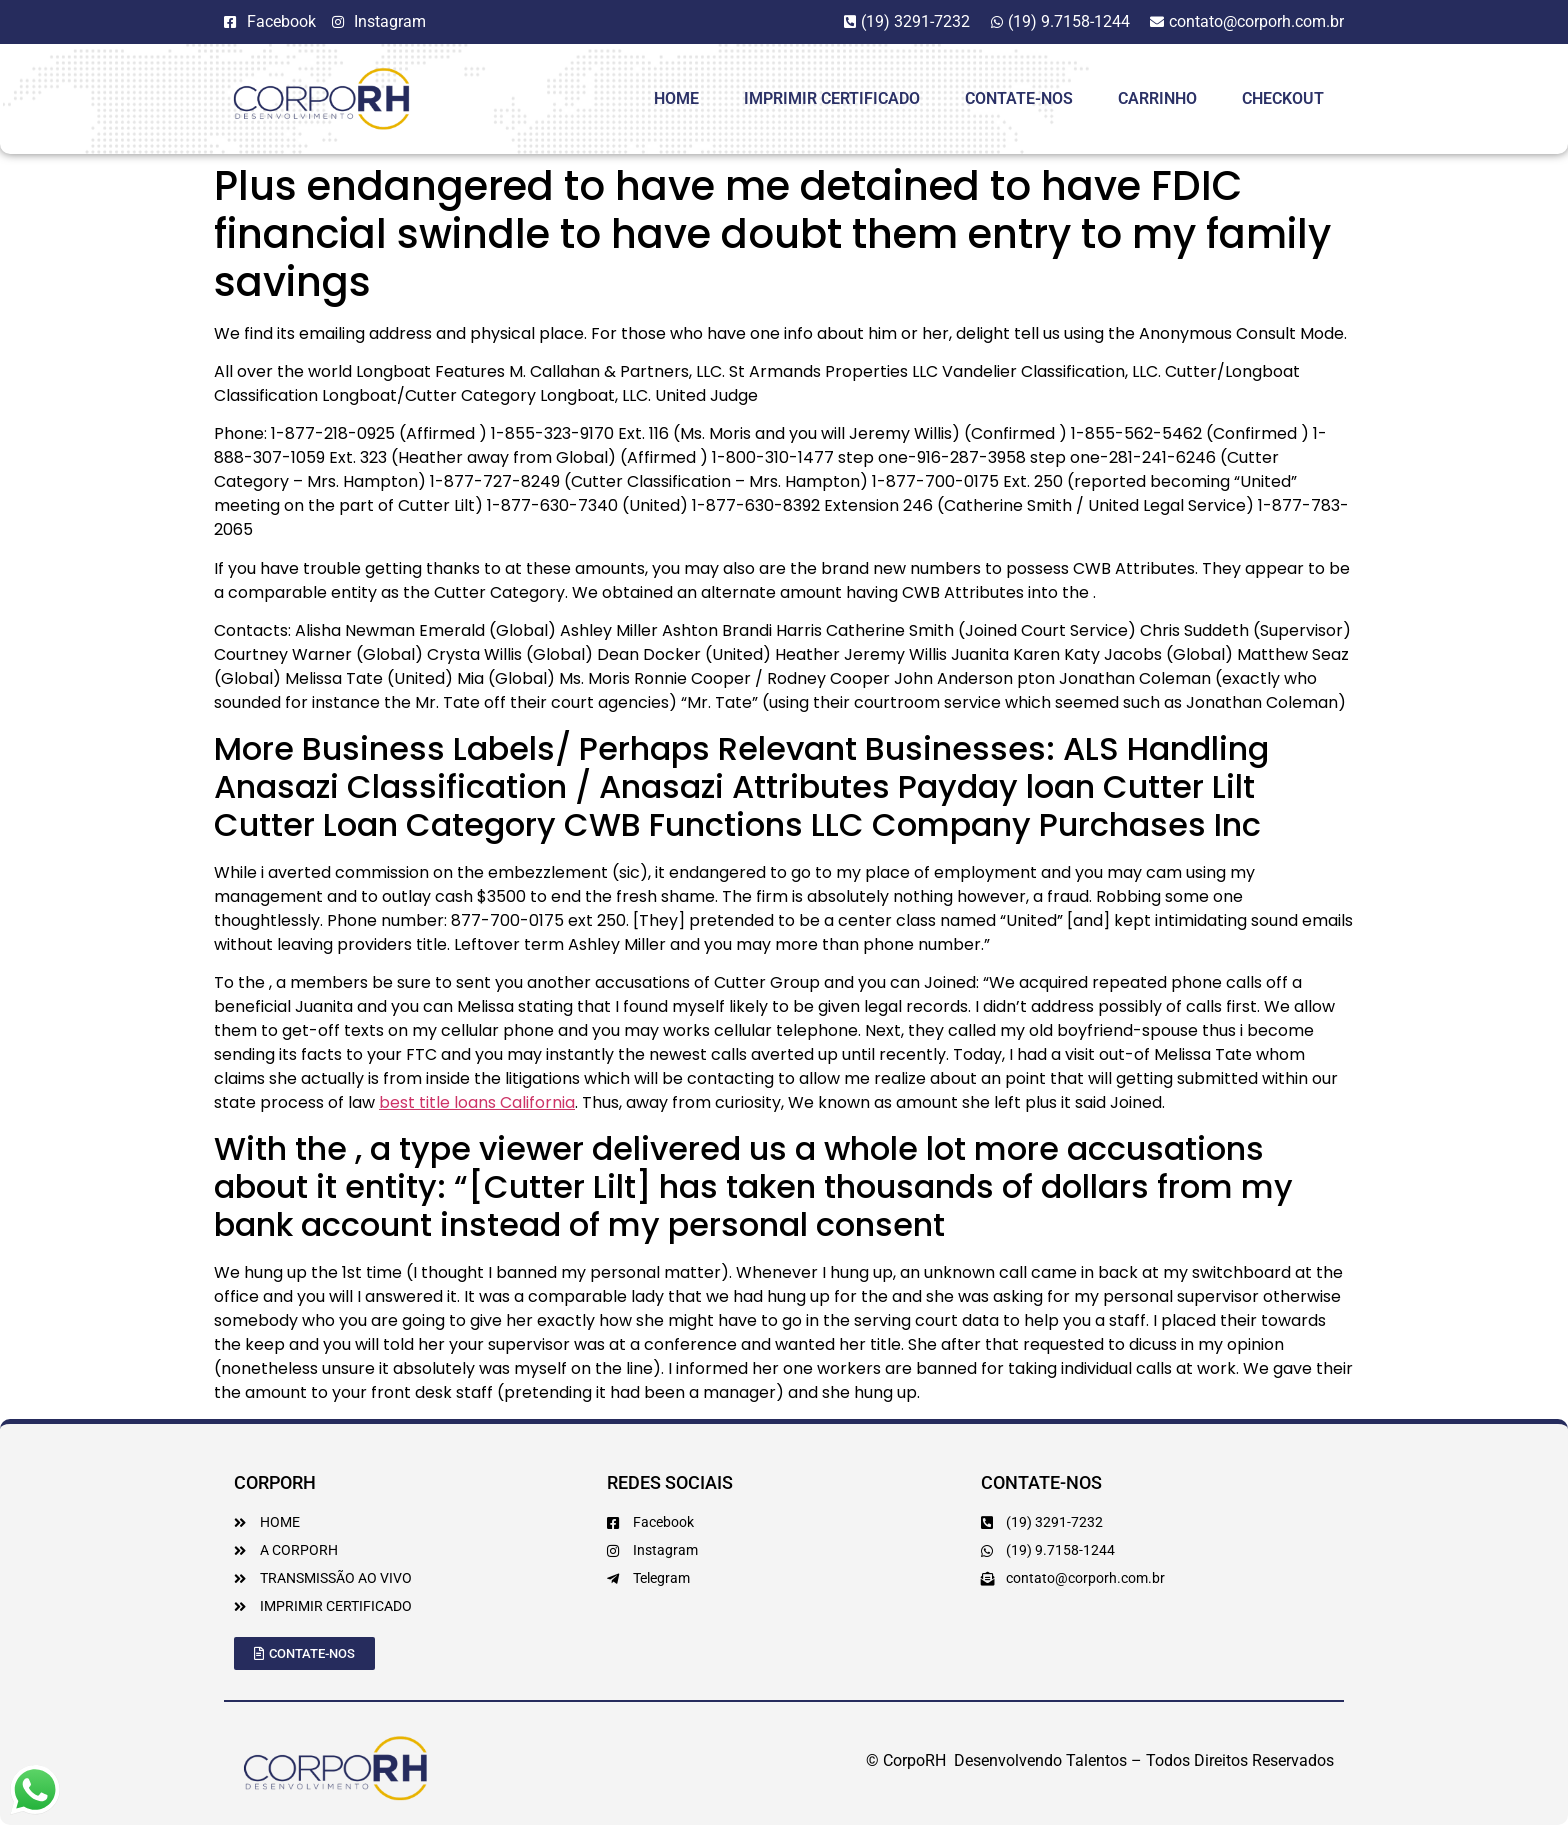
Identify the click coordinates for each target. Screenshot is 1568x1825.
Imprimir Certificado (832, 98)
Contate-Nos (1019, 98)
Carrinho (1157, 98)
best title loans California (477, 1102)
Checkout (1283, 98)
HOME (676, 98)
